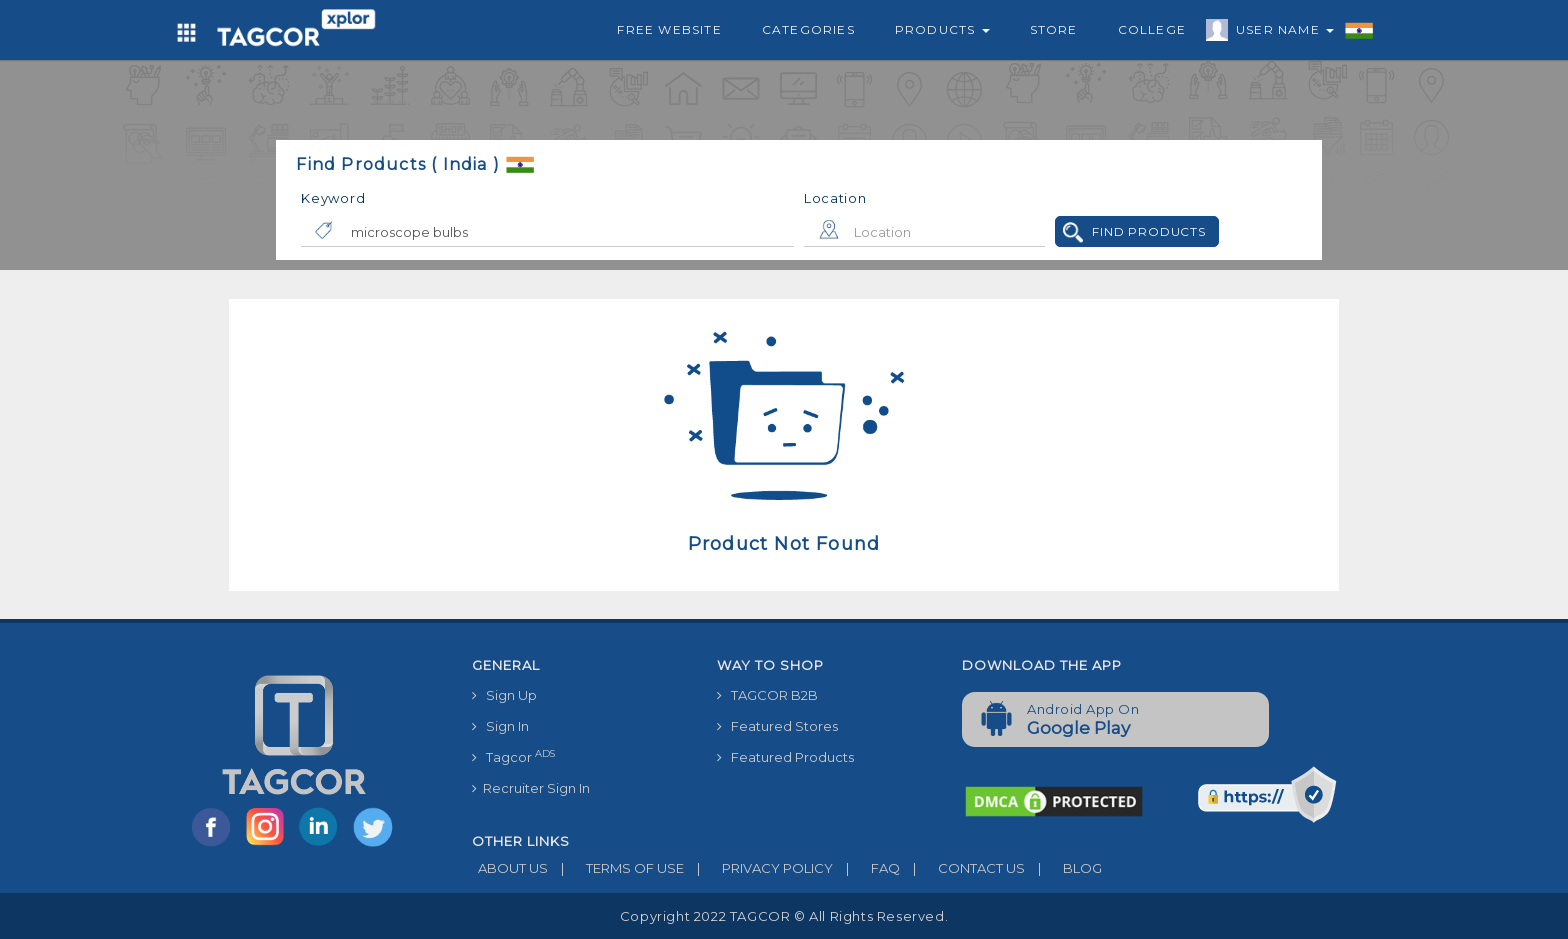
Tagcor (513, 756)
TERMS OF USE (616, 868)
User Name (1280, 33)
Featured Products (785, 757)
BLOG (1063, 868)
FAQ (866, 868)
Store (1054, 29)
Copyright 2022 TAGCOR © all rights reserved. (784, 916)
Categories (808, 29)
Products (942, 29)
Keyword (333, 198)
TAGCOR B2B (767, 695)
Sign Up (504, 695)
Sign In (500, 726)
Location (835, 198)
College (1152, 29)
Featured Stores (777, 726)
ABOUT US (510, 868)
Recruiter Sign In (531, 788)
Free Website (669, 29)
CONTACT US (962, 868)
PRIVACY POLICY (758, 868)
